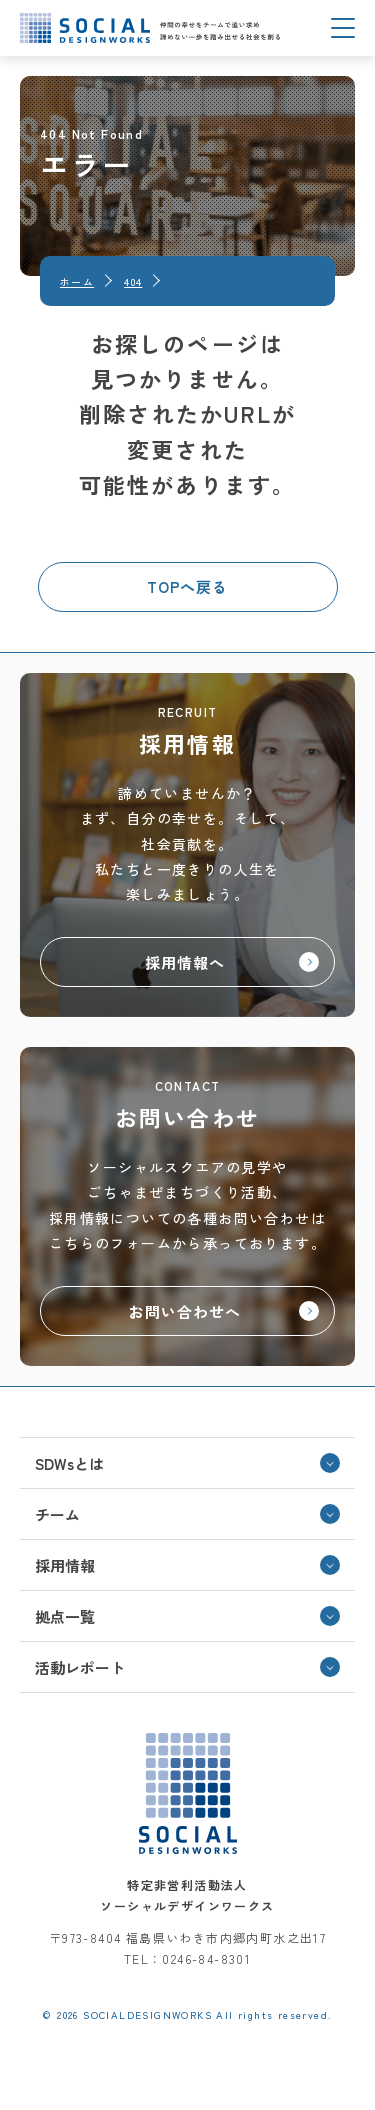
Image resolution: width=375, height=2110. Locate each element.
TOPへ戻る (187, 586)
